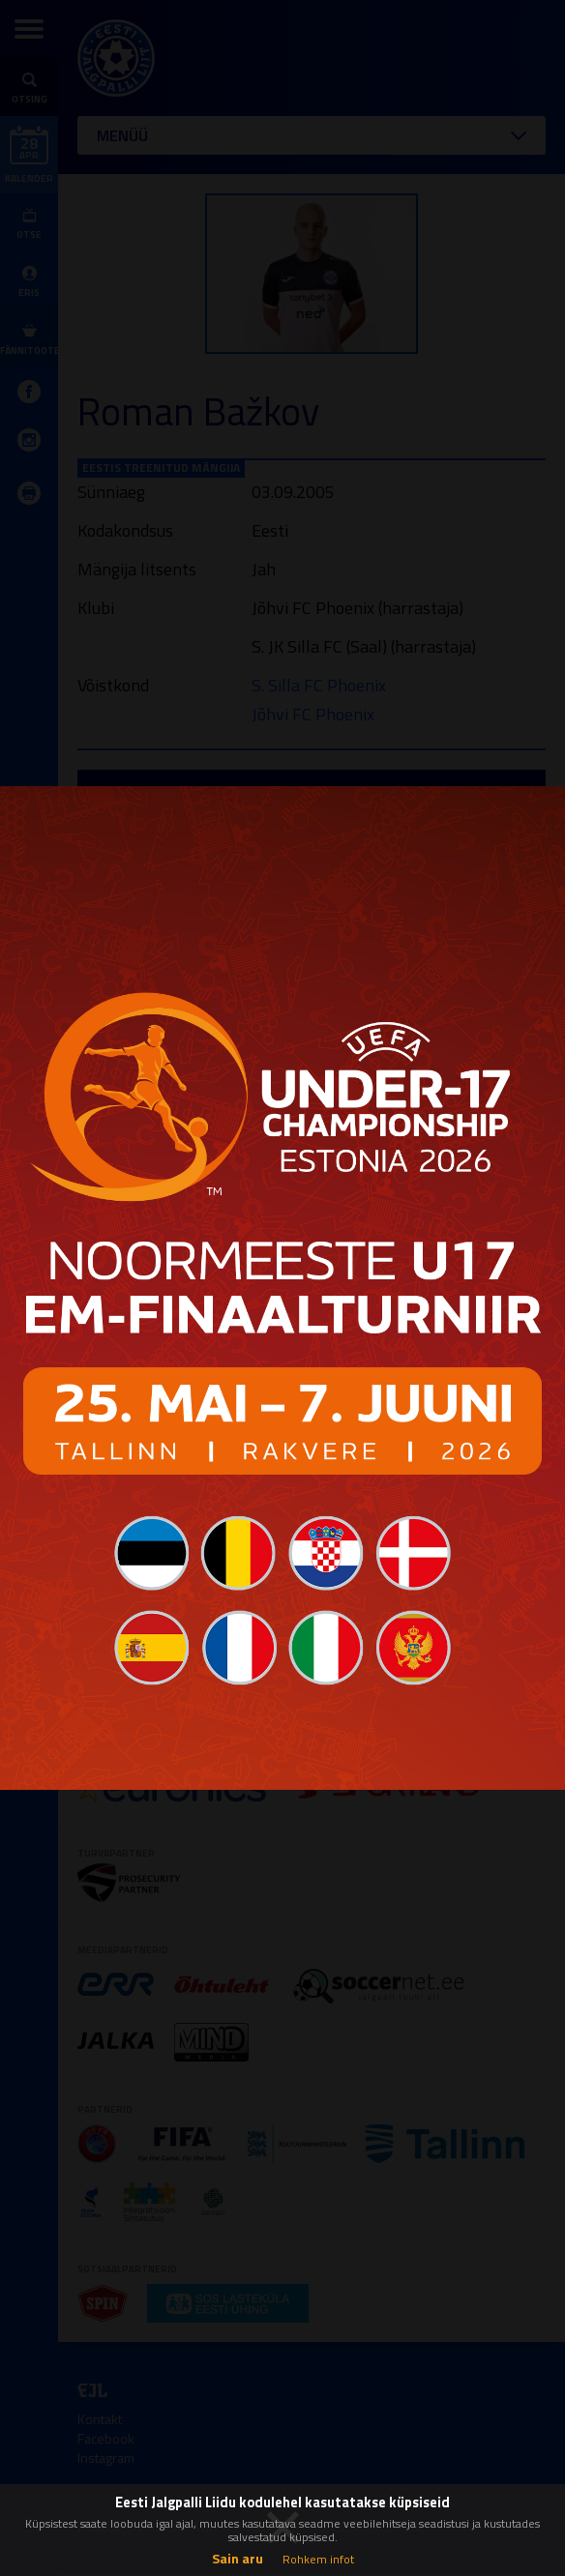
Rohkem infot (318, 2559)
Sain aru (237, 2558)
